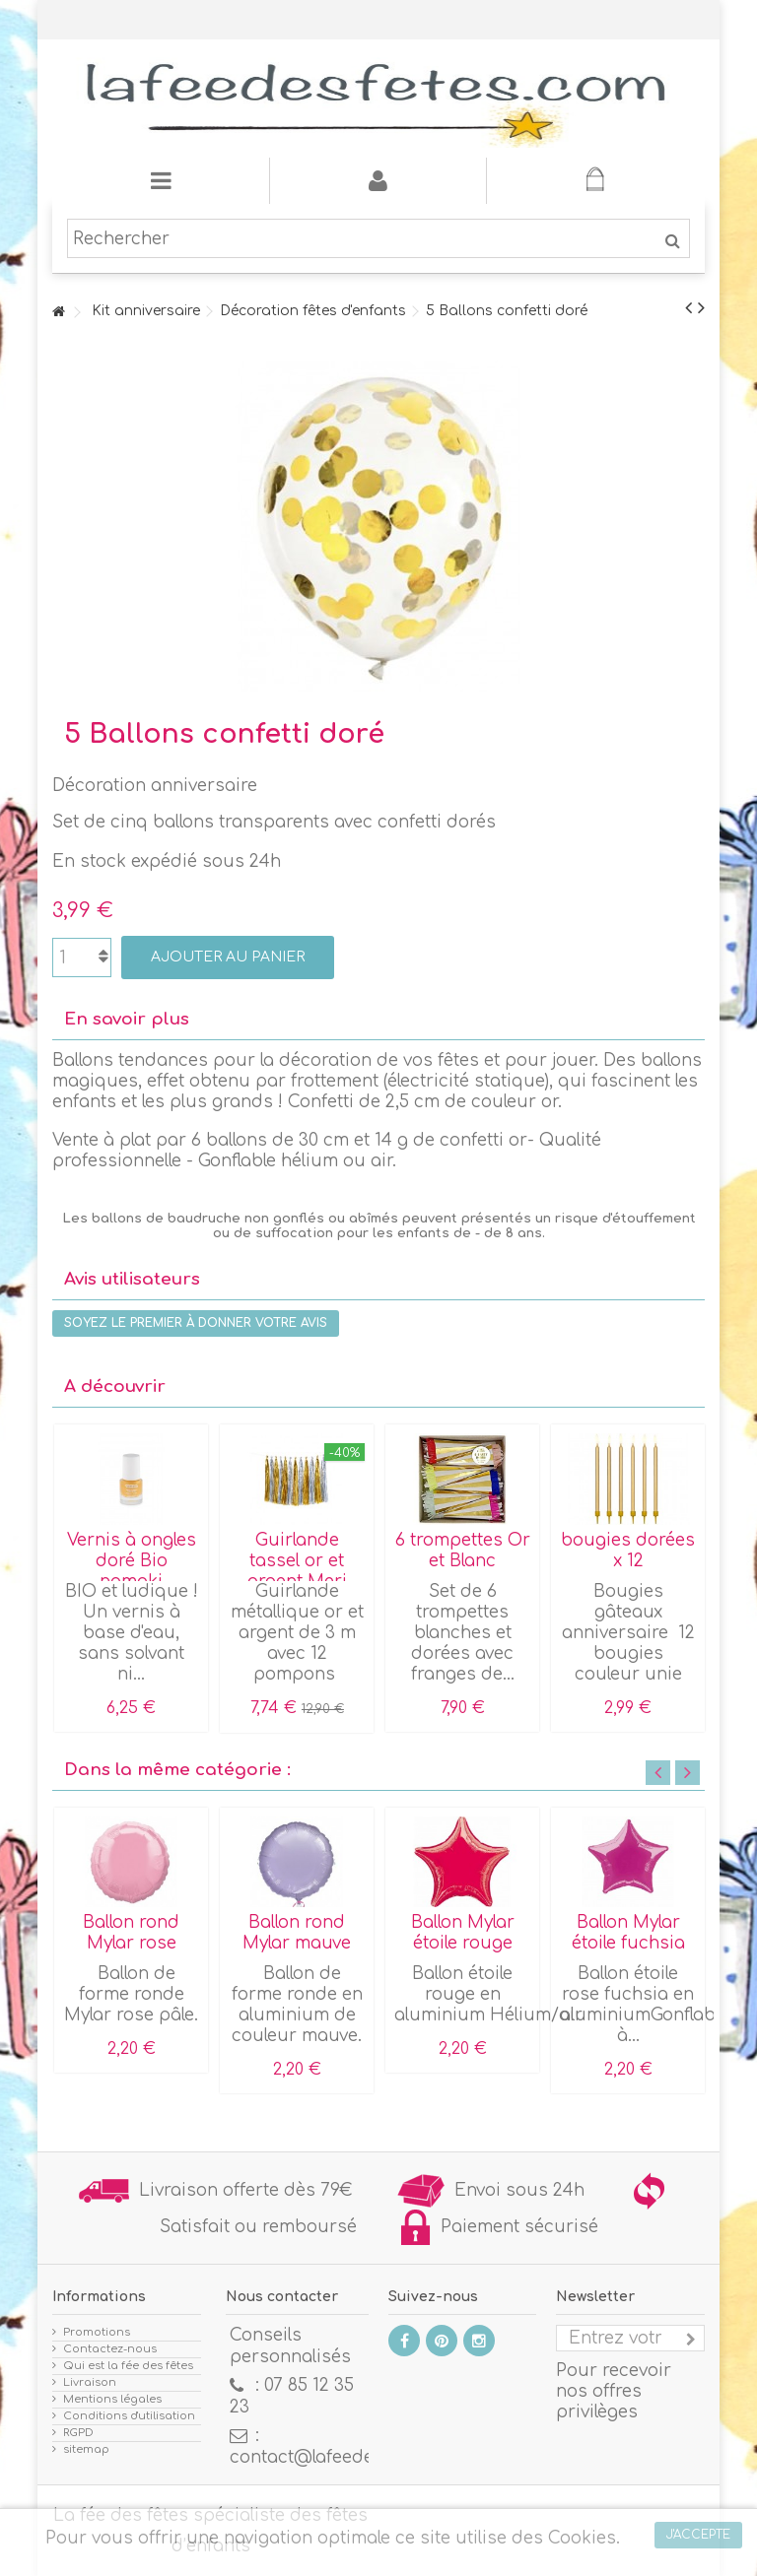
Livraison (89, 2382)
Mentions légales (112, 2399)
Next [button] (687, 1772)
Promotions (96, 2332)
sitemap (86, 2449)
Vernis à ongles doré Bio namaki (131, 1561)
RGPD (78, 2432)
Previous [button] (658, 1772)
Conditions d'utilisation (129, 2415)
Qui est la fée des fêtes (128, 2365)
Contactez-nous (110, 2348)
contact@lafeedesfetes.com (347, 2457)
